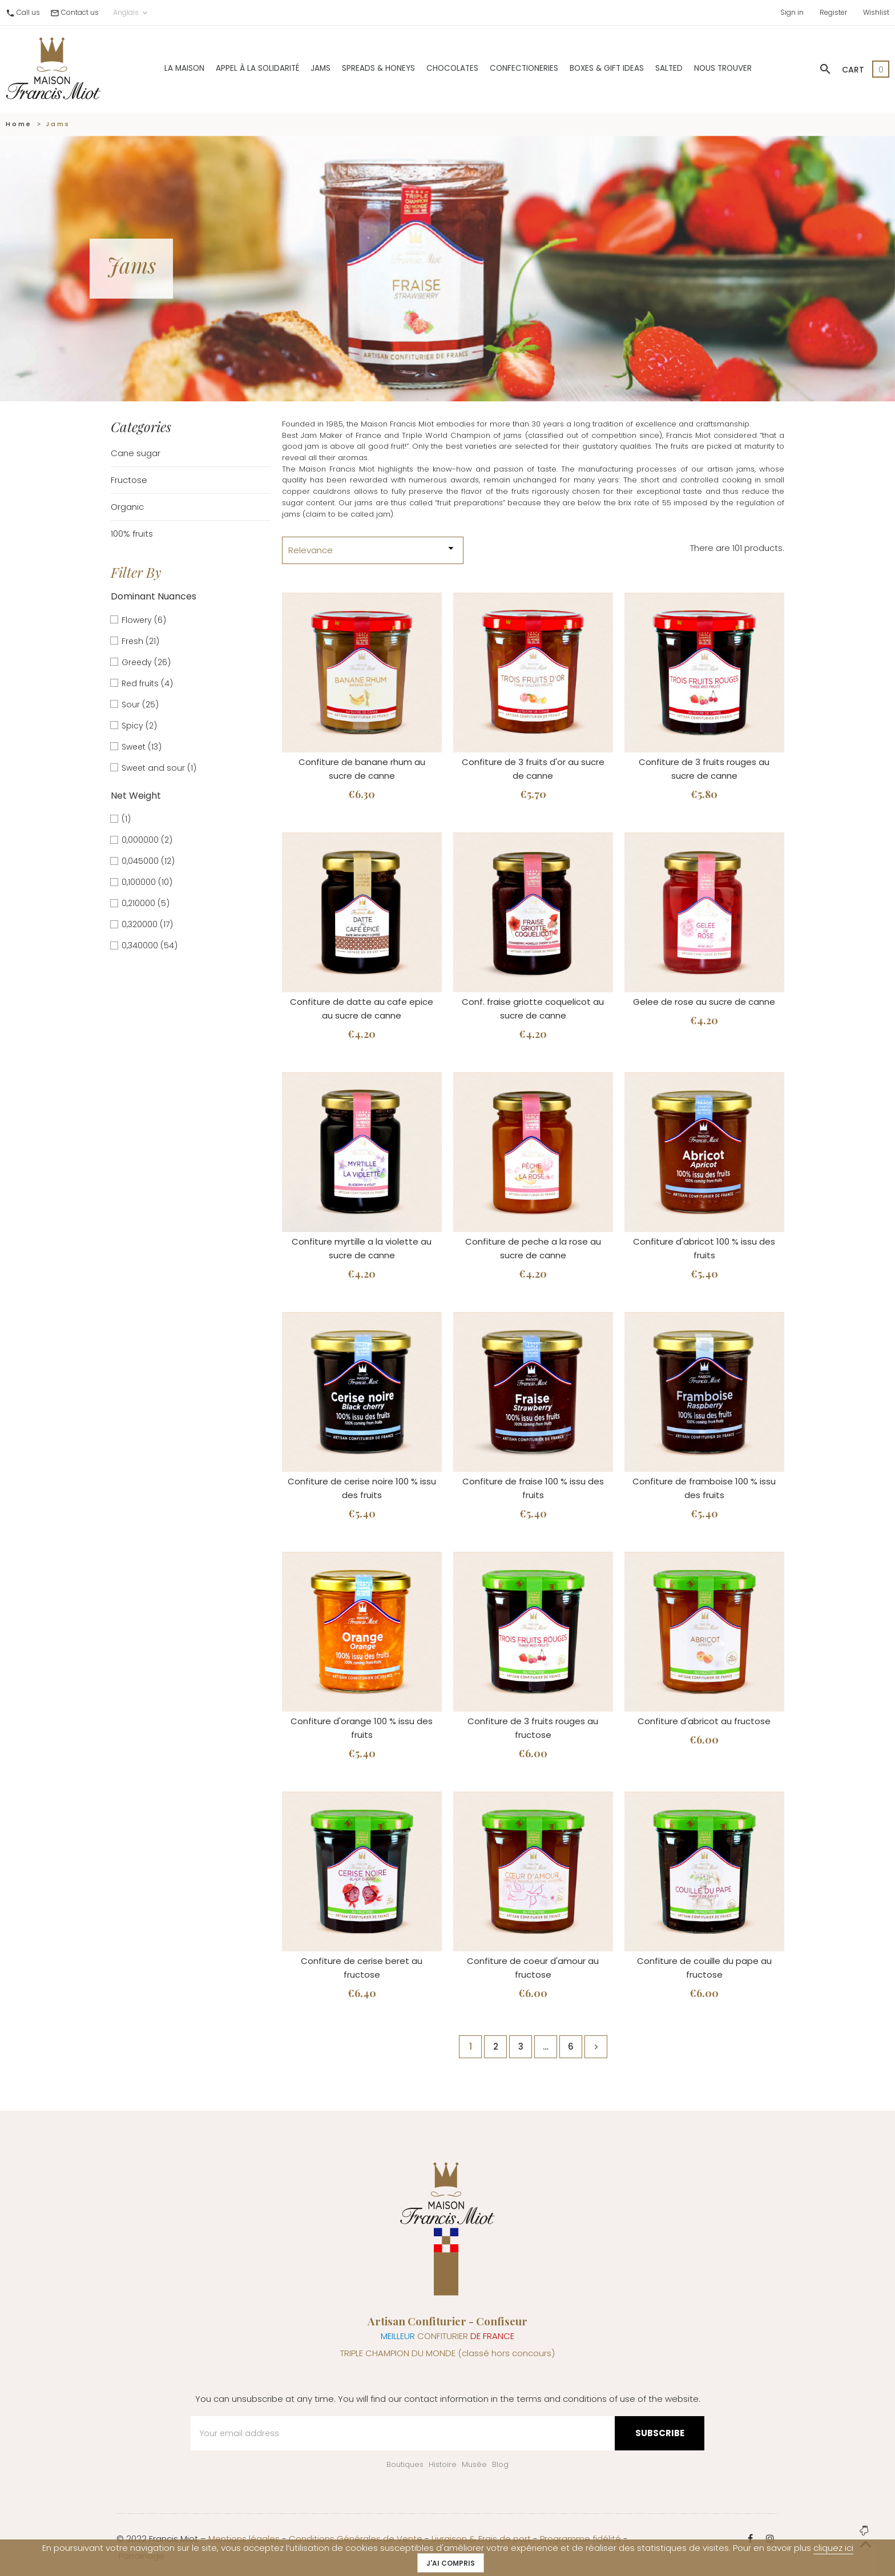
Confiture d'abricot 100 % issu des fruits (704, 1248)
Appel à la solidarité (257, 67)
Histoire (443, 2464)
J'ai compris (450, 2563)
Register (833, 12)
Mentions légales (244, 2539)
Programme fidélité (580, 2539)
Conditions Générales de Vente (355, 2539)
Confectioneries (524, 67)
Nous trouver (723, 67)
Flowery (144, 620)
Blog (500, 2464)
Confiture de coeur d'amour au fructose (533, 1968)
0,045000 (148, 861)
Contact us (80, 12)
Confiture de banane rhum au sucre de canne (362, 769)
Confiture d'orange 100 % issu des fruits (362, 1728)
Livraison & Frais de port (481, 2539)
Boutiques (405, 2464)
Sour (140, 704)
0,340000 (150, 945)
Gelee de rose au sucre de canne (704, 1002)
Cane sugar (135, 453)
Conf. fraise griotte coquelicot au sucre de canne (533, 1008)
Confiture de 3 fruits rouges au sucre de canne (704, 769)
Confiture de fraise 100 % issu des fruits (533, 1488)
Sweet (142, 746)
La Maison (184, 67)
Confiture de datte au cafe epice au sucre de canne (361, 1008)
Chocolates (452, 67)
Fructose (129, 480)
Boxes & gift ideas (607, 67)
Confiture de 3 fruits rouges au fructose (532, 1728)
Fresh (140, 641)
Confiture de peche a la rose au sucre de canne (533, 1248)
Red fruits (147, 683)
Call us (28, 12)
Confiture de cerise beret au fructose (361, 1968)
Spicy (139, 725)
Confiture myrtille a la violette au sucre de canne (362, 1248)
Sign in (792, 12)
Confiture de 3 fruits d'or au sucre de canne (533, 769)
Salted (669, 67)
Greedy (146, 662)
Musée (474, 2464)
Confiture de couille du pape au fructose (704, 1968)
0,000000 (147, 840)
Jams (320, 67)
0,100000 (147, 882)
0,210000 (146, 903)
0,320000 (147, 924)
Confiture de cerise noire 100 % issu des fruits (362, 1488)
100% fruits (132, 534)
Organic (127, 507)
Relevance (372, 549)
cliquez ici (833, 2548)
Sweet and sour (159, 768)
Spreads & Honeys (378, 67)
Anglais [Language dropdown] (131, 12)
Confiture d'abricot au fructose (704, 1721)
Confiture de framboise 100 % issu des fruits (704, 1488)
